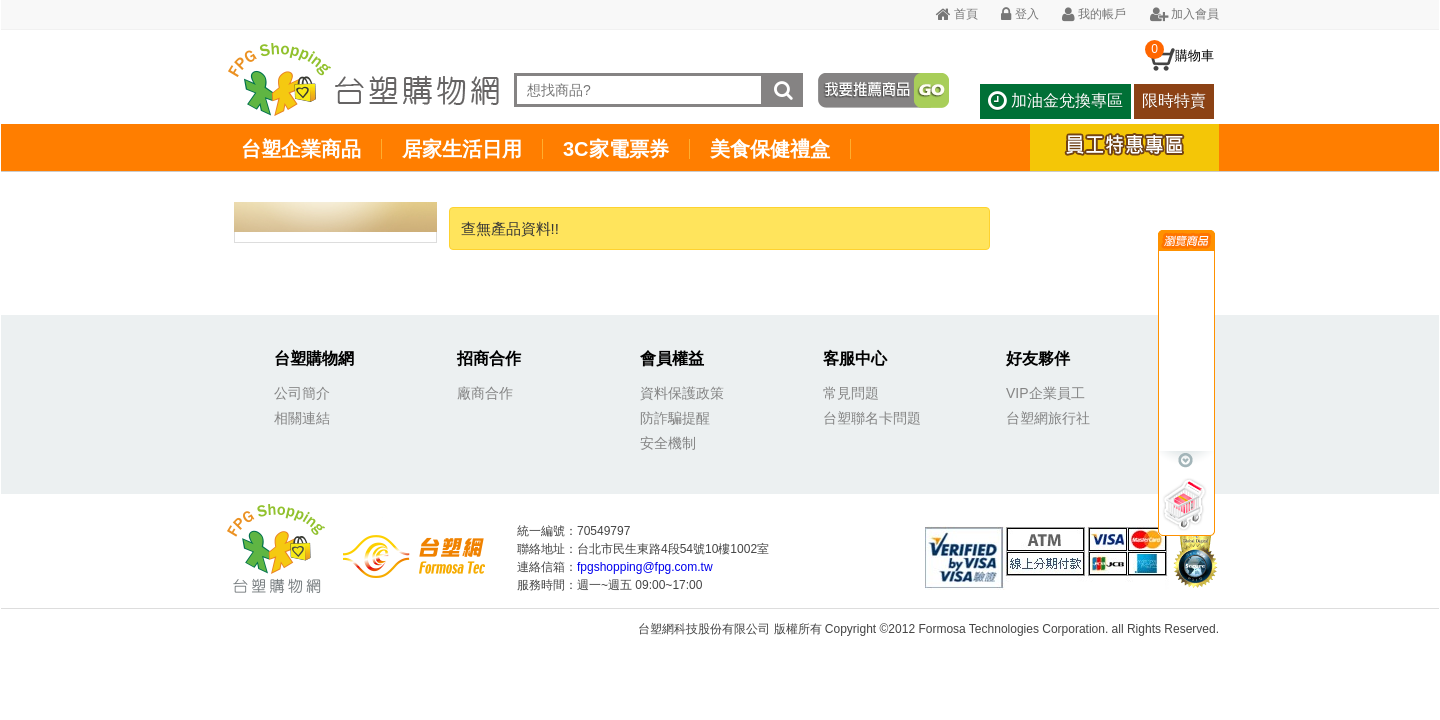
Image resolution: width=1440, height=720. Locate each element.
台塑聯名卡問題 (872, 418)
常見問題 (851, 393)
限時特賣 (1174, 100)
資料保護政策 (682, 393)
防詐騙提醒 (675, 418)
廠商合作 (485, 393)
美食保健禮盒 (770, 149)
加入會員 (1184, 14)
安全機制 (668, 443)
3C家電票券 (616, 149)
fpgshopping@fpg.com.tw (645, 567)
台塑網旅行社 (1048, 418)
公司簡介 (302, 393)
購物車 (1194, 55)
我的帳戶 (1094, 14)
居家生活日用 (462, 149)
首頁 (957, 14)
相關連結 (302, 418)
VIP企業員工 (1045, 393)
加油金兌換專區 (1055, 100)
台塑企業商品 (301, 149)
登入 (1019, 14)
